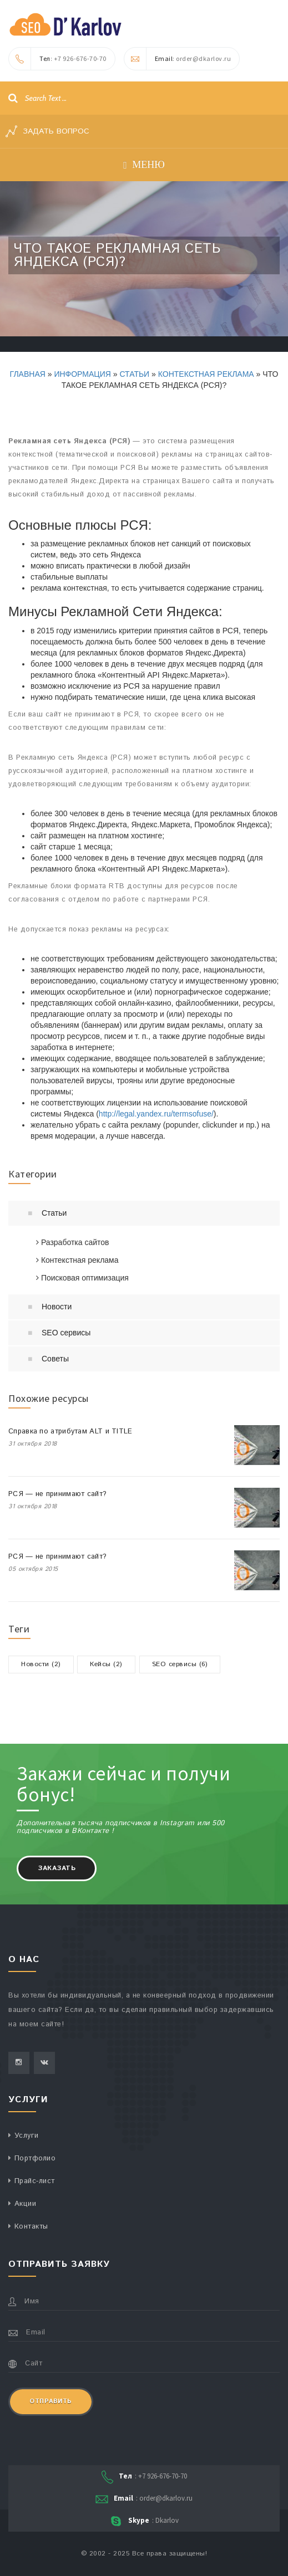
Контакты (31, 2226)
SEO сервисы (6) (180, 1664)
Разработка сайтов (72, 1242)
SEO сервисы (66, 1332)
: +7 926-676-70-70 (58, 59)
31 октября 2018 (32, 1444)
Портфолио (35, 2158)
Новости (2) (41, 1664)
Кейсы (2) (106, 1664)
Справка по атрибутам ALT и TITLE (70, 1431)
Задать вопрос (47, 131)
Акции (25, 2204)
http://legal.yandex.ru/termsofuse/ (156, 1113)
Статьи (134, 374)
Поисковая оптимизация (82, 1277)
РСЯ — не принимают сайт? (57, 1494)
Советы (55, 1358)
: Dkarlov (144, 2521)
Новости (57, 1306)
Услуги (26, 2136)
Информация (82, 374)
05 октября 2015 (33, 1569)
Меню (144, 164)
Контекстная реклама (206, 374)
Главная (28, 374)
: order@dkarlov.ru (177, 59)
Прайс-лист (34, 2181)
